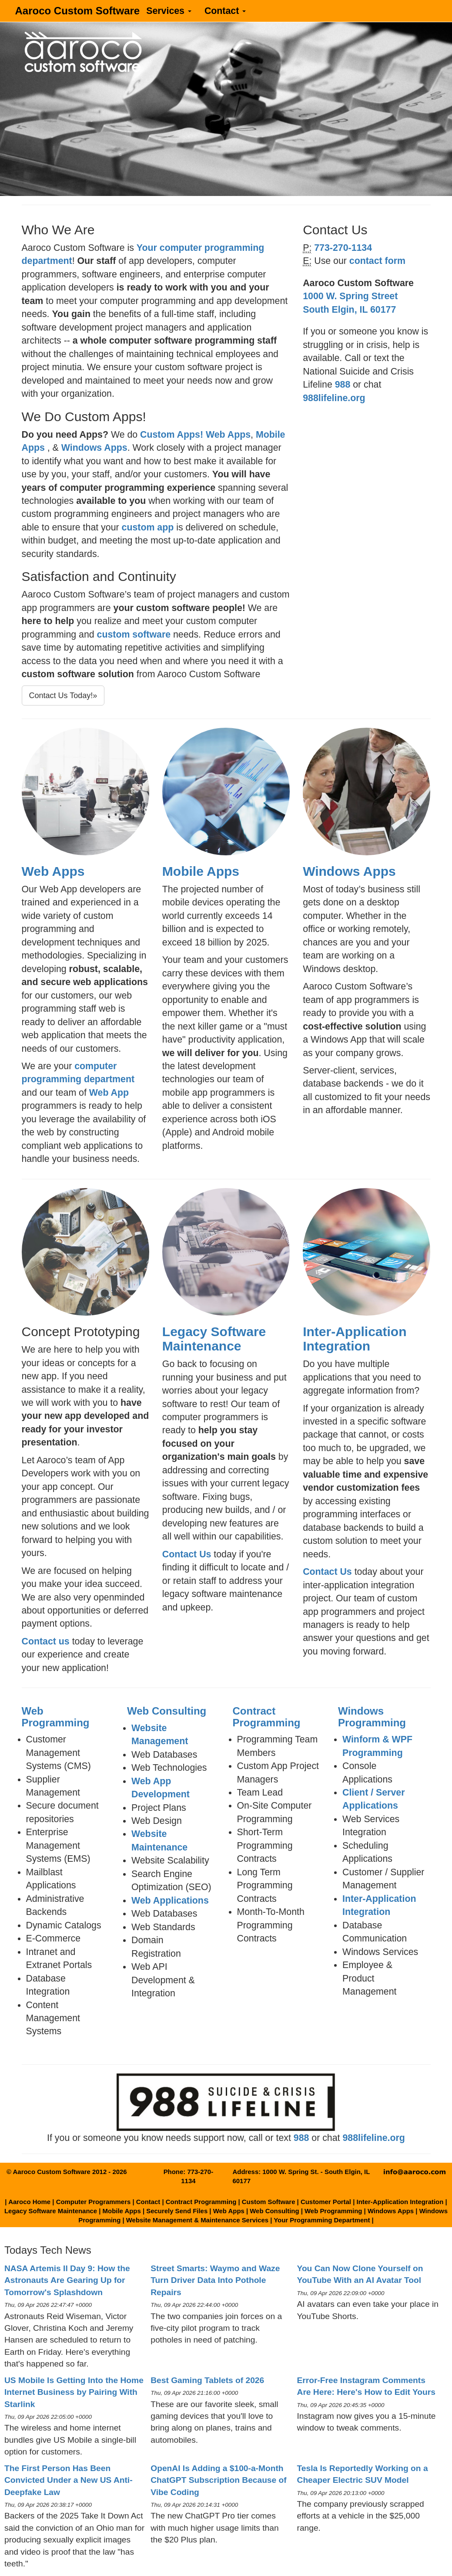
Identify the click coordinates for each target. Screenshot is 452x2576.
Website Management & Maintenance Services (197, 2220)
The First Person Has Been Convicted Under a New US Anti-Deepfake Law (68, 2480)
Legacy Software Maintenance (214, 1338)
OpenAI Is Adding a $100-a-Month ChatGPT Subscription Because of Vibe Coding (218, 2480)
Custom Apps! (171, 434)
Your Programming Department (322, 2220)
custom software (134, 634)
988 (343, 384)
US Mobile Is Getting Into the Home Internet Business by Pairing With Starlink (74, 2392)
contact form (377, 261)
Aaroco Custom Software (77, 11)
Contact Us (186, 1554)
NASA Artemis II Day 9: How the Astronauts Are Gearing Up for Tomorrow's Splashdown (67, 2280)
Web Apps (228, 434)
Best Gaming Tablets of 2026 (207, 2380)
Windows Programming (372, 1716)
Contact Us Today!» (63, 695)
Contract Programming (267, 1716)
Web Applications (170, 1900)
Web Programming (56, 1716)
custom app (148, 527)
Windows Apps (94, 447)
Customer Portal (326, 2201)
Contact (225, 11)
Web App (109, 1092)
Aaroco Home (29, 2201)
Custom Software (268, 2201)
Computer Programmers (93, 2201)
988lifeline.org (334, 398)
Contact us (46, 1641)
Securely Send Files (177, 2211)
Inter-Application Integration (354, 1338)
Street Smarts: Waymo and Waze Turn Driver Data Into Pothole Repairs (215, 2280)
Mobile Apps (200, 871)
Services (168, 11)
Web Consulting (166, 1711)
